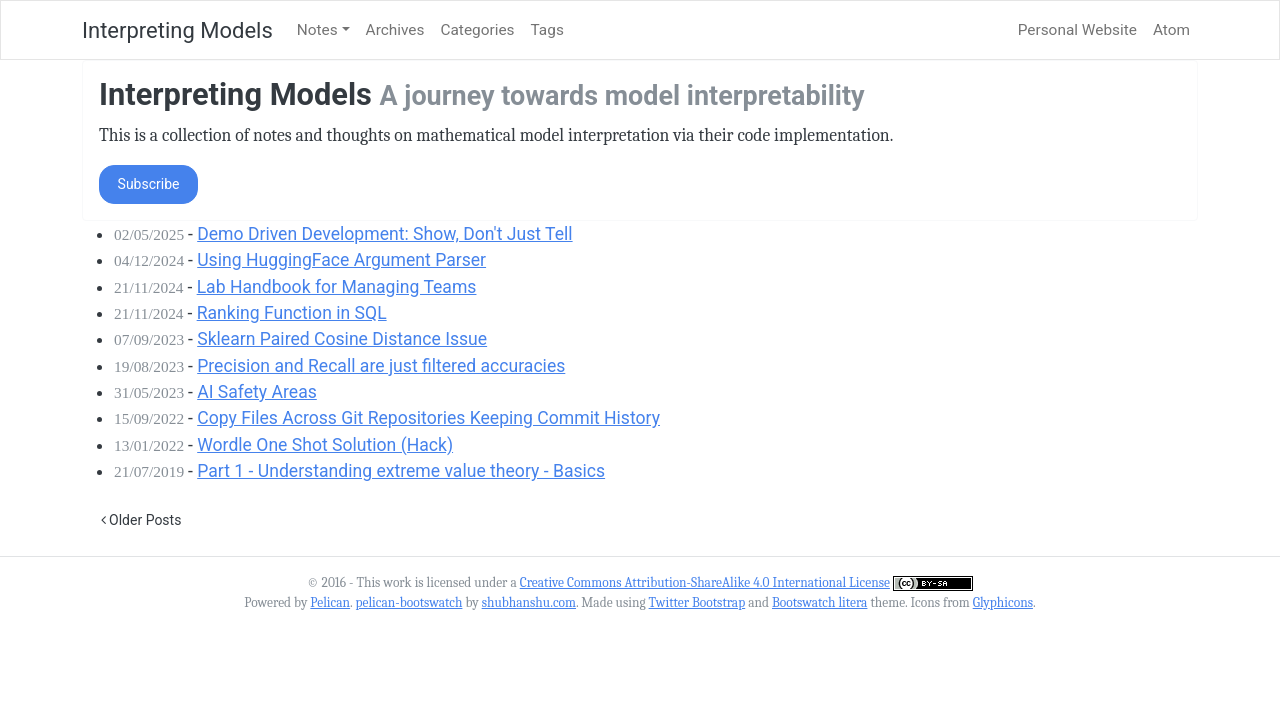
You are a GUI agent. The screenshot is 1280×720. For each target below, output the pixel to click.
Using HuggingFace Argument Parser (341, 260)
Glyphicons (1003, 602)
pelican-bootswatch (408, 602)
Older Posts (141, 520)
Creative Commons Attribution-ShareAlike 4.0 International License (705, 582)
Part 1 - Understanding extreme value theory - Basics (401, 471)
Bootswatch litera (819, 602)
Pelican (330, 602)
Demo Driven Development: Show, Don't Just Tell (384, 234)
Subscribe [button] (149, 184)
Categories (477, 30)
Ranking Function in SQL (292, 313)
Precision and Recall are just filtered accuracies (381, 366)
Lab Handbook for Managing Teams (337, 287)
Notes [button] (317, 30)
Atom (1171, 30)
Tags (547, 30)
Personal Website (1077, 30)
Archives (395, 30)
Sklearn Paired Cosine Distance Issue (342, 339)
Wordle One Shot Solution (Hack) (325, 445)
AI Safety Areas (257, 392)
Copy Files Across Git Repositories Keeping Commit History (428, 418)
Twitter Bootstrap (697, 602)
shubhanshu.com (529, 602)
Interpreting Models (177, 30)
